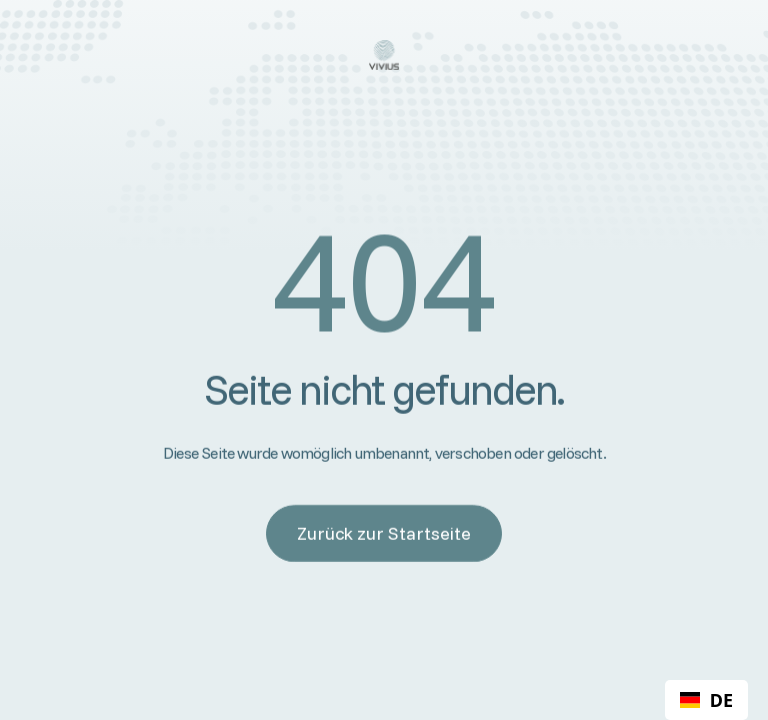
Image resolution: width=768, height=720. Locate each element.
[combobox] (706, 700)
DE (706, 700)
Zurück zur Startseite (384, 533)
